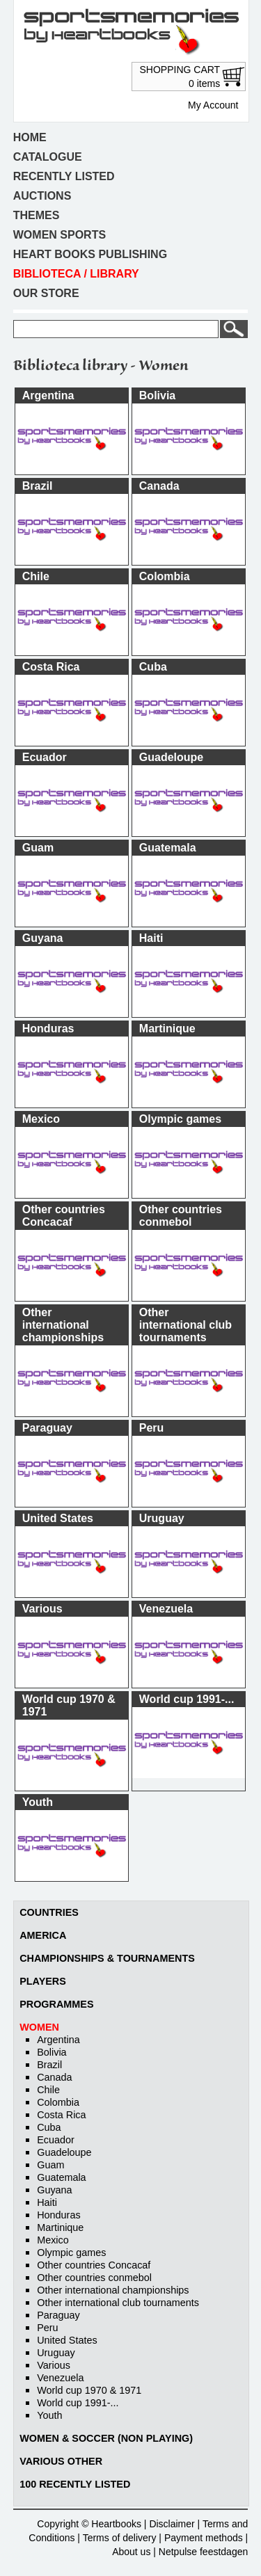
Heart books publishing (90, 254)
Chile (48, 2089)
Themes (36, 215)
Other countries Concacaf (93, 2265)
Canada (54, 2077)
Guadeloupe (64, 2152)
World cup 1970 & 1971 (89, 2390)
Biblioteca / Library (76, 274)
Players (42, 1981)
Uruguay (55, 2352)
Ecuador (55, 2139)
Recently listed (64, 176)
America (42, 1935)
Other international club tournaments (118, 2302)
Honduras (58, 2215)
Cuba (49, 2127)
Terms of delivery (120, 2537)
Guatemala (61, 2177)
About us (131, 2551)
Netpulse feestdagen (203, 2551)
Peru (47, 2327)
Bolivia (51, 2052)
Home (30, 137)
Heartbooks (116, 2523)
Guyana (54, 2189)
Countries (49, 1912)
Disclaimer (171, 2523)
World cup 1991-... (77, 2402)
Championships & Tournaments (107, 1958)
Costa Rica (61, 2114)
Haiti (47, 2202)
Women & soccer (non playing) (106, 2438)
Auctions (42, 196)
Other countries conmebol (94, 2277)
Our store (46, 293)
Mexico (53, 2240)
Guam (50, 2164)
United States (67, 2340)
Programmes (56, 2004)
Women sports (59, 235)
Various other (60, 2461)
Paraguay (58, 2315)
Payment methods (203, 2537)
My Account (213, 105)
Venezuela (60, 2377)
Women (39, 2027)
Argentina (58, 2039)
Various (53, 2365)
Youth (49, 2415)
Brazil (49, 2064)
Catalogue (47, 157)
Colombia (58, 2102)
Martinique (60, 2227)
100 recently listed (74, 2484)
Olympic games (71, 2252)
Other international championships (113, 2290)
